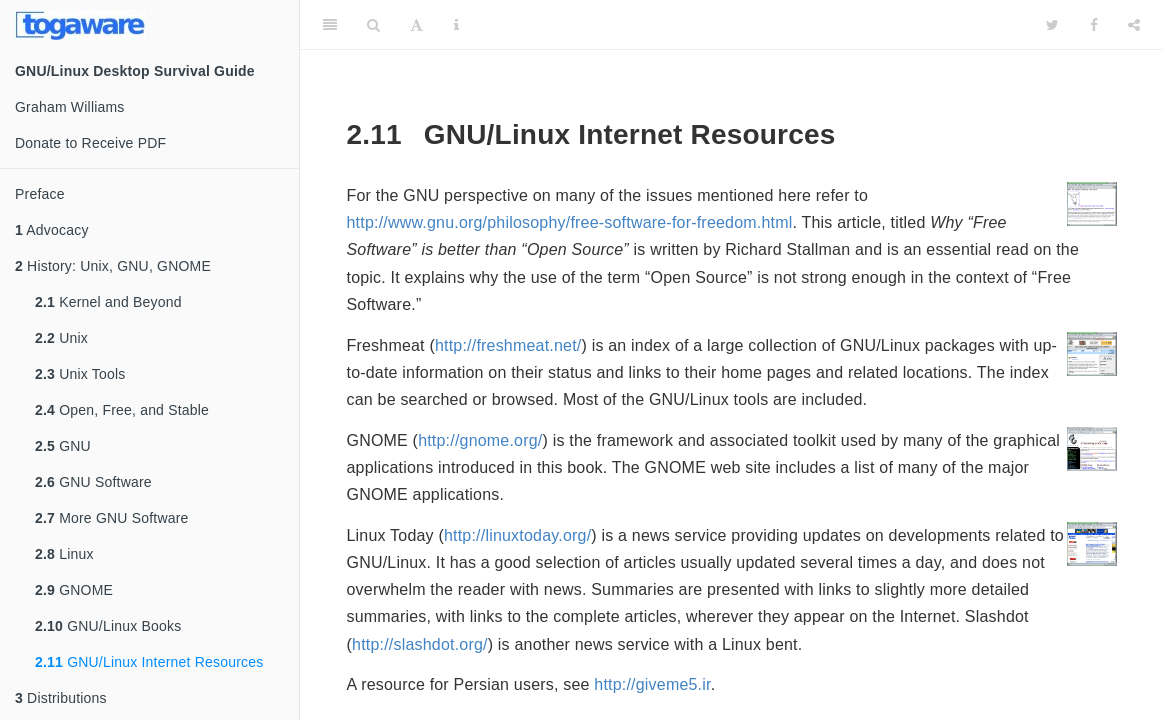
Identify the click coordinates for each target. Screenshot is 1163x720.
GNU (63, 446)
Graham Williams (70, 107)
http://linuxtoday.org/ (517, 535)
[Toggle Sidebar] (330, 25)
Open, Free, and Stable (122, 410)
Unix (61, 338)
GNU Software (93, 482)
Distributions (61, 698)
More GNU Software (112, 518)
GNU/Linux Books (108, 626)
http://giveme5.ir (652, 684)
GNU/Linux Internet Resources (149, 662)
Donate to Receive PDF (90, 143)
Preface (40, 194)
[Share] (1134, 25)
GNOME (74, 590)
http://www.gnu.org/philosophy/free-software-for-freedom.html (570, 222)
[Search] (373, 25)
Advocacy (52, 230)
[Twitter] (1052, 25)
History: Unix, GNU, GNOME (113, 266)
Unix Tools (80, 374)
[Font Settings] (416, 25)
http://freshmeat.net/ (508, 345)
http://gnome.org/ (480, 440)
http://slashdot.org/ (420, 644)
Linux (64, 554)
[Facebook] (1094, 25)
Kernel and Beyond (108, 302)
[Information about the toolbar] (456, 25)
